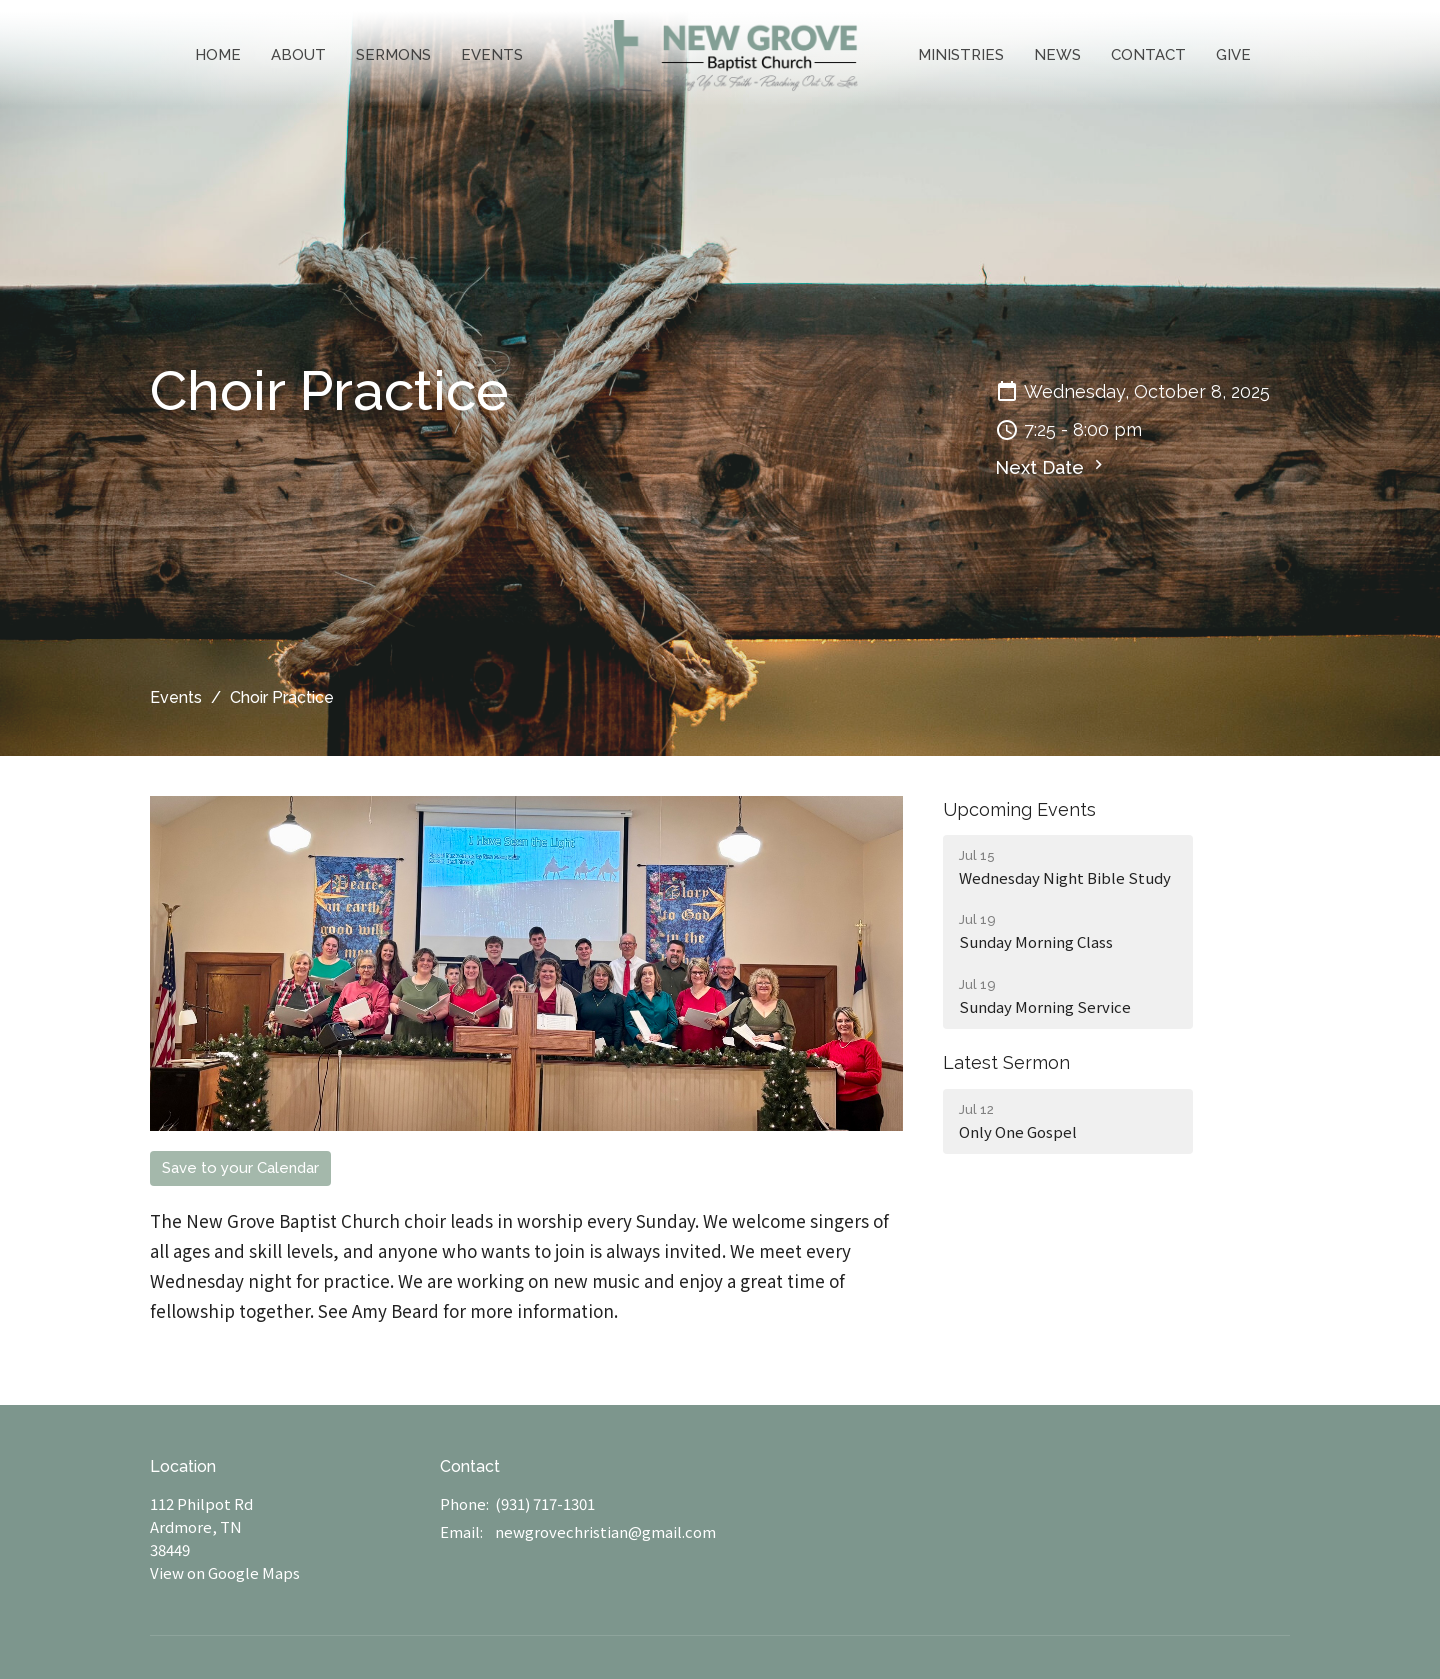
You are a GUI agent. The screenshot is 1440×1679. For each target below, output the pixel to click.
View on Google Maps (225, 1572)
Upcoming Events (1019, 809)
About (298, 55)
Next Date (1051, 466)
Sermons (393, 55)
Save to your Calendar (240, 1168)
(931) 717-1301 (545, 1503)
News (1057, 55)
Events (492, 55)
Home (218, 55)
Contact (1148, 55)
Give (1233, 55)
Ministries (961, 55)
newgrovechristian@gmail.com (605, 1531)
